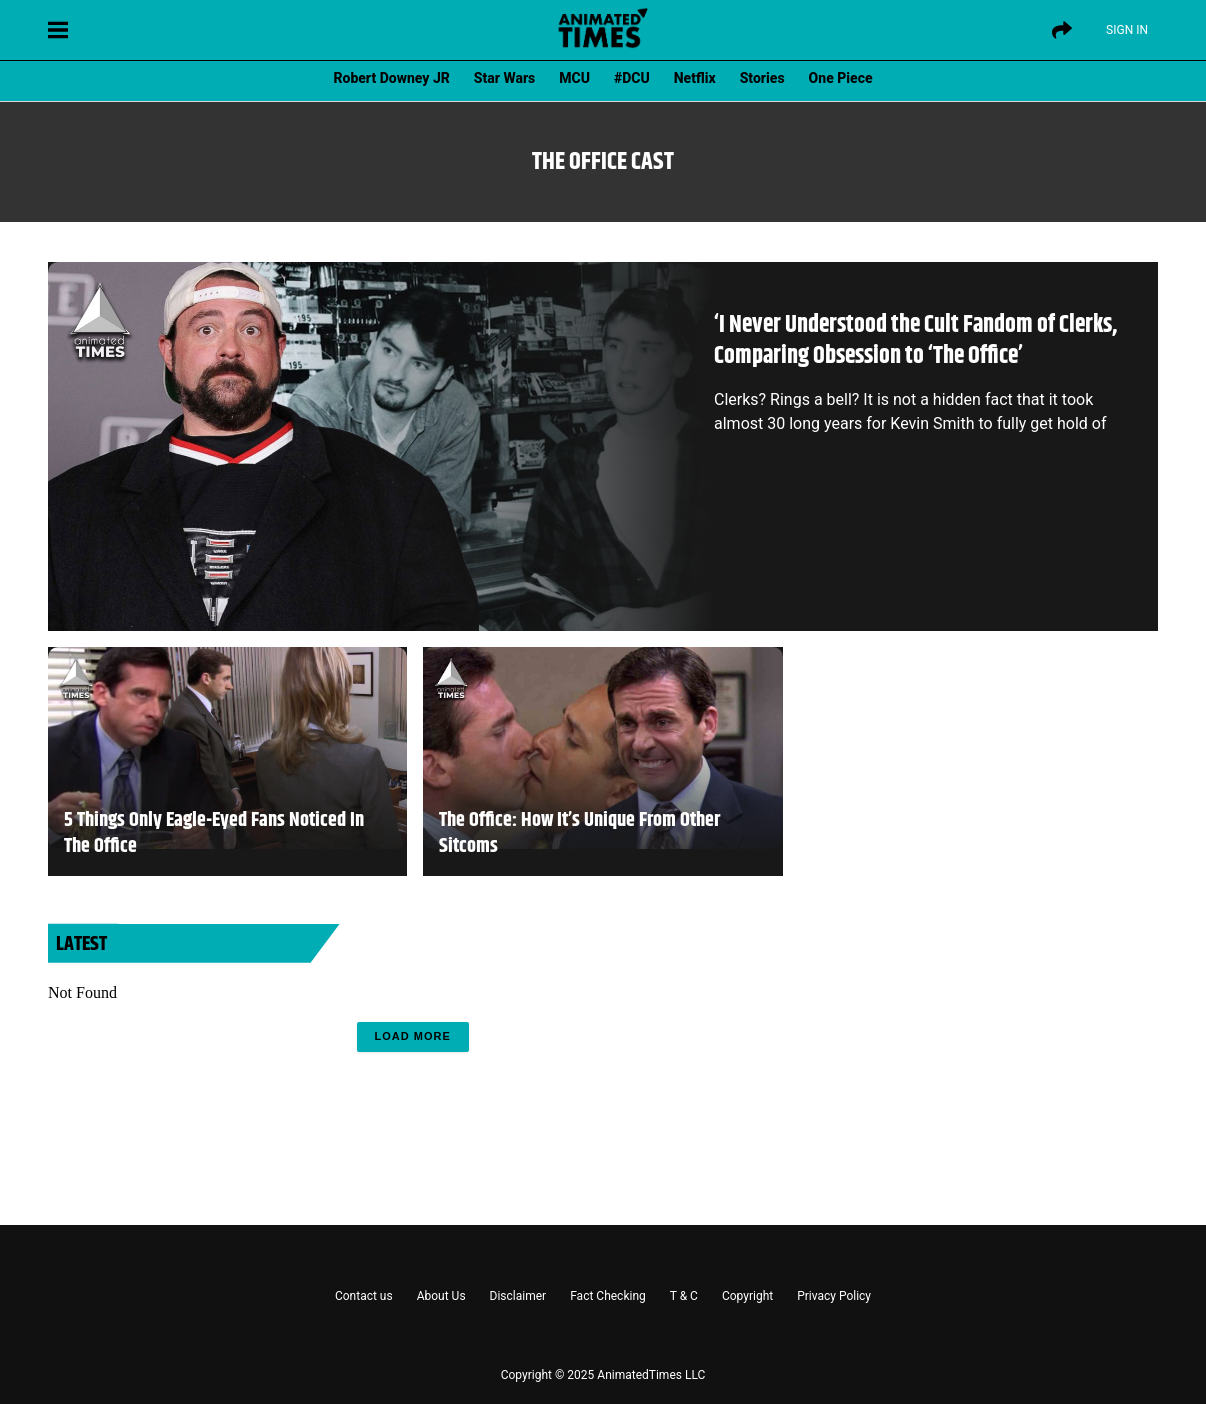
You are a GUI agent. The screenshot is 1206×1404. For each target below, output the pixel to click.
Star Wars (504, 78)
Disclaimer (518, 1296)
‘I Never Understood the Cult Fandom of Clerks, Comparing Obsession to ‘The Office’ (915, 340)
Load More (413, 1036)
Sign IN (1127, 30)
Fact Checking (608, 1296)
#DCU (632, 78)
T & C (684, 1296)
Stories (762, 78)
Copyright (747, 1296)
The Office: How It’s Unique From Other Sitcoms (579, 834)
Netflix (695, 78)
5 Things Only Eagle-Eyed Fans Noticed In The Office (214, 834)
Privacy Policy (834, 1296)
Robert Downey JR (391, 78)
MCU (574, 78)
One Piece (841, 78)
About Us (441, 1296)
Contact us (364, 1296)
